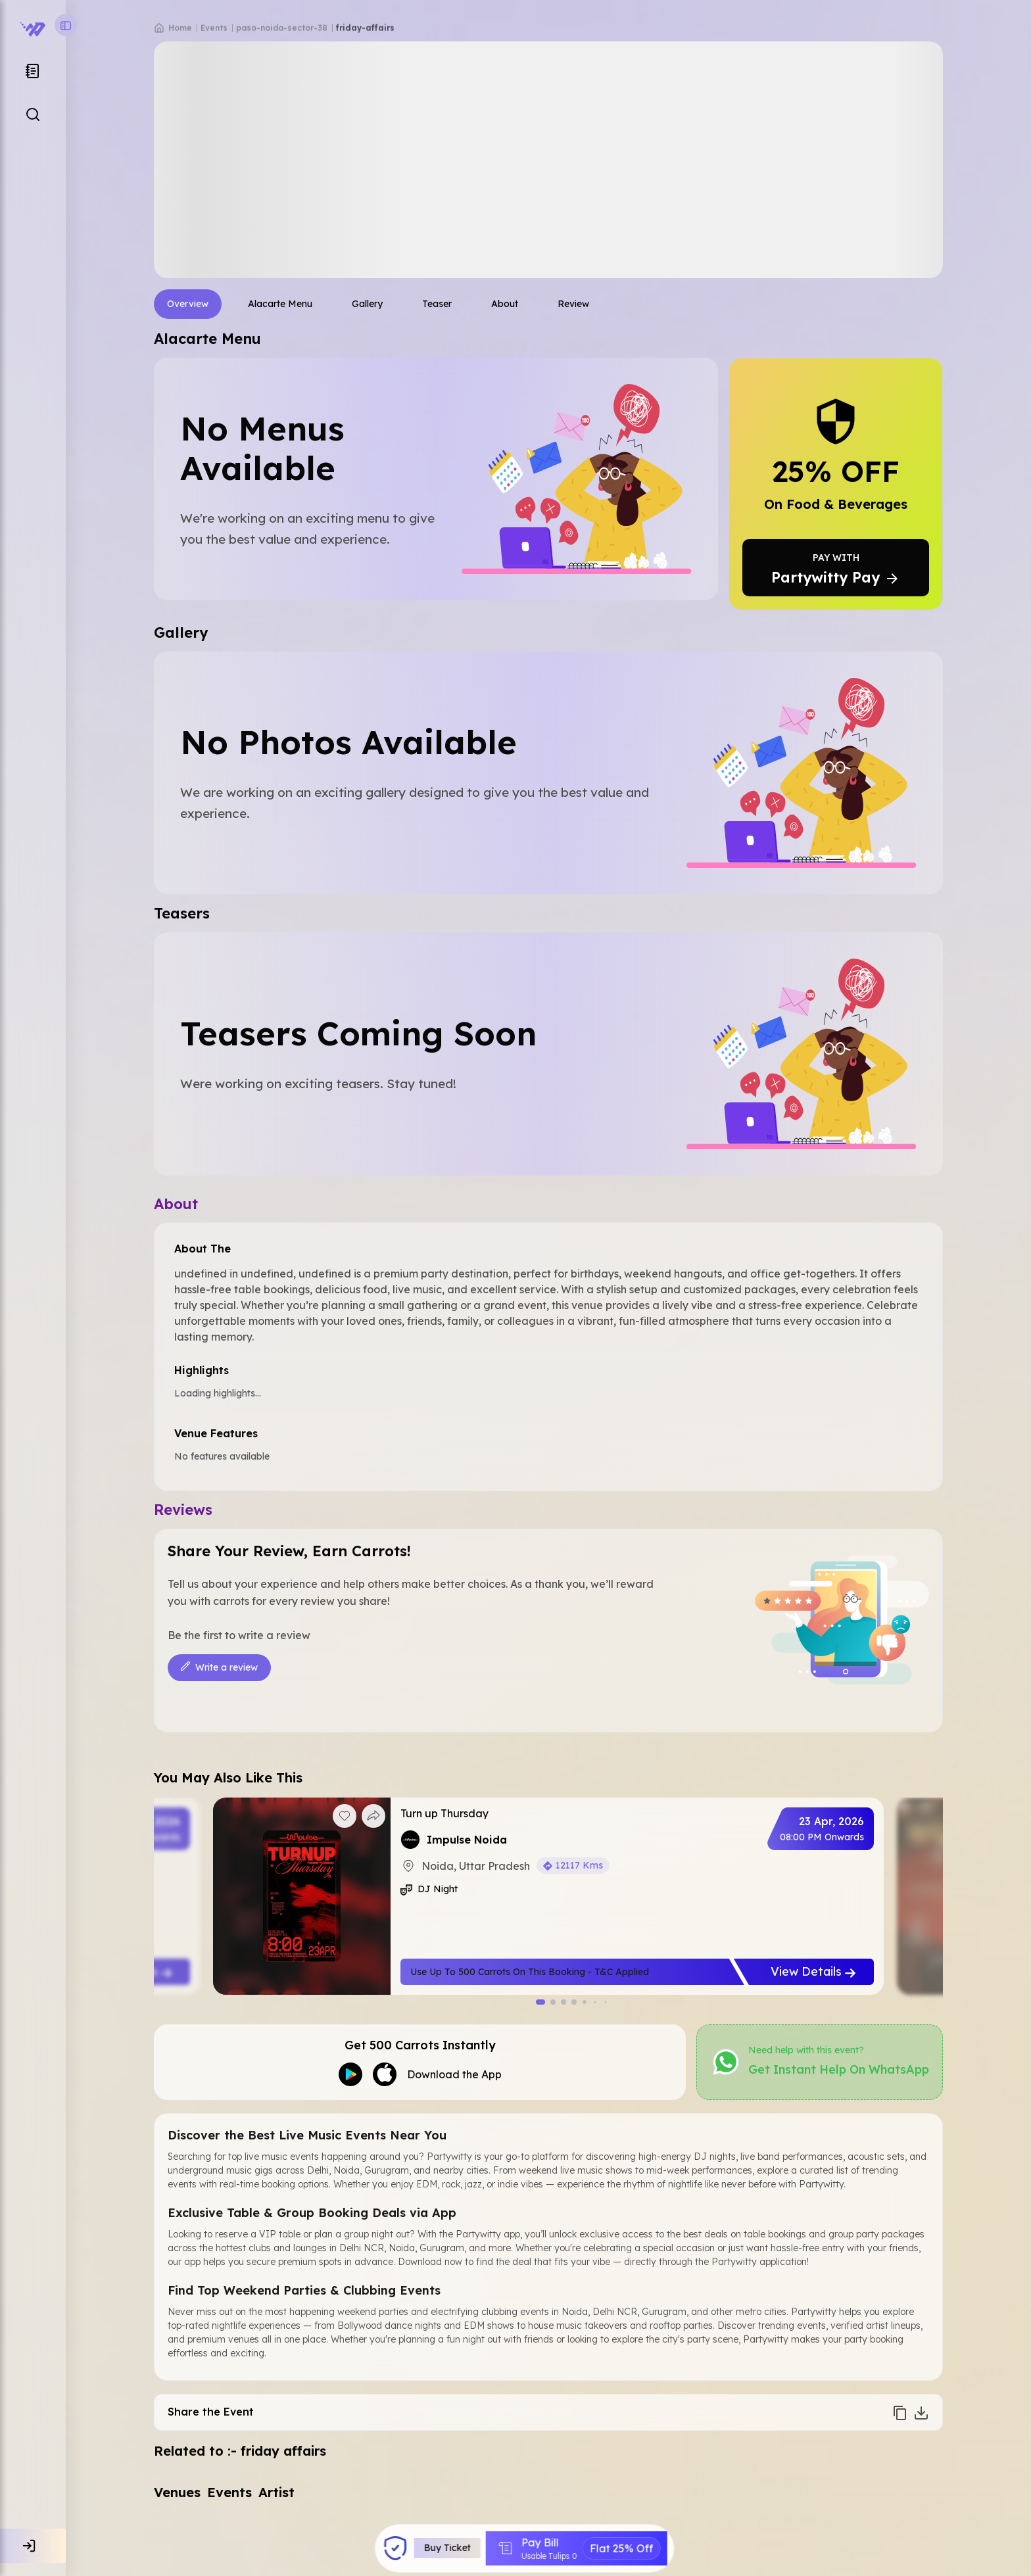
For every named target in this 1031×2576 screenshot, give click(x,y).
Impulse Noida (467, 1840)
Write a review (219, 1668)
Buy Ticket (448, 2548)
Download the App (454, 2074)
